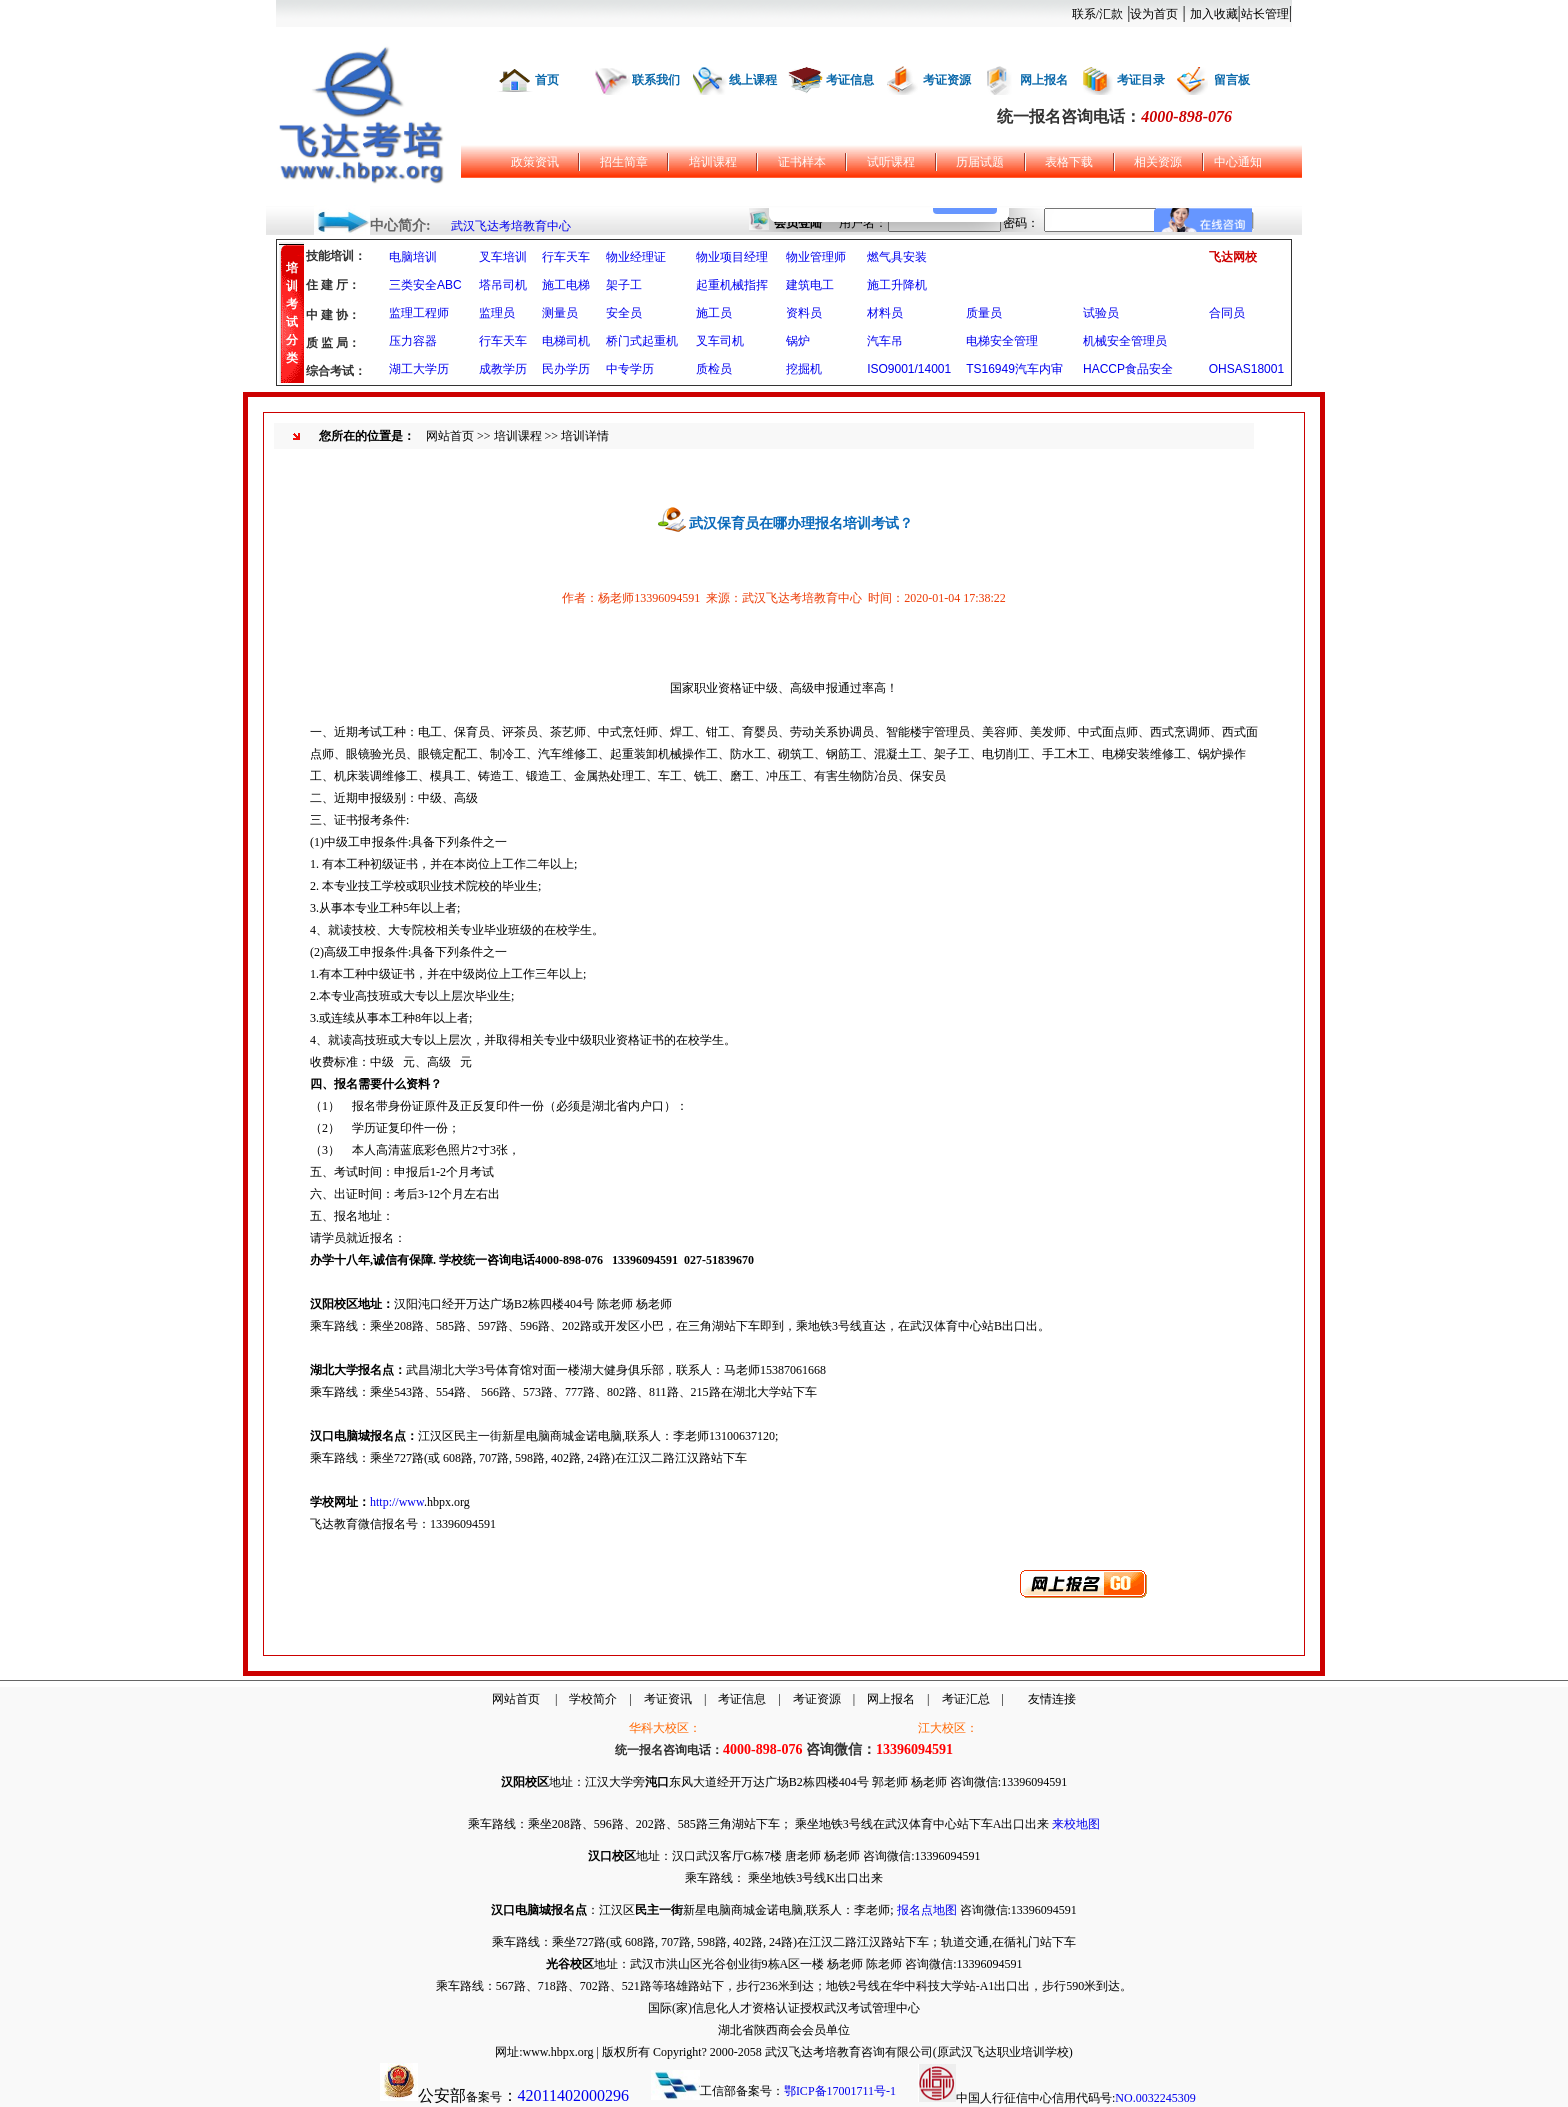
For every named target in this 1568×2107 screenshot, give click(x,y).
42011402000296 (573, 2095)
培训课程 (713, 162)
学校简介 (593, 1699)
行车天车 (566, 257)
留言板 (1232, 80)
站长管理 (1265, 14)
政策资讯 (535, 162)
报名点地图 (927, 1910)
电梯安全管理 (1002, 341)
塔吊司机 (503, 285)
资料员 (804, 313)
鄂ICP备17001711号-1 (840, 2091)
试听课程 (891, 162)
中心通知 (1238, 162)
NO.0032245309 (1155, 2098)
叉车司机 (720, 341)
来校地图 (1076, 1824)
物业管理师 (816, 257)
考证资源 (947, 80)
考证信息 (850, 80)
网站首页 (450, 436)
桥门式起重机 (642, 341)
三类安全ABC (425, 285)
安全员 (624, 313)
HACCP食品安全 (1128, 369)
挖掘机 (804, 369)
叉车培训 (503, 257)
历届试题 (980, 162)
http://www (397, 1502)
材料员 (885, 313)
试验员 (1101, 313)
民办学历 (566, 369)
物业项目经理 (732, 257)
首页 (547, 80)
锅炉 (798, 341)
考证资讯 (668, 1699)
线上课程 (753, 80)
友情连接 (1052, 1699)
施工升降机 (897, 285)
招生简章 (624, 162)
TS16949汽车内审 (1014, 369)
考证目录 (1141, 80)
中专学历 (630, 369)
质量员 (984, 313)
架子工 (624, 285)
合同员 (1227, 313)
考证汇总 (966, 1699)
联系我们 (656, 80)
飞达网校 (1233, 257)
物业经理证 (636, 257)
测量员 (560, 313)
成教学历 (503, 369)
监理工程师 (419, 313)
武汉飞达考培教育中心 (511, 226)
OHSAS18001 (1246, 369)
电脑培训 (413, 257)
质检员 (714, 369)
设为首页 (1154, 14)
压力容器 (413, 341)
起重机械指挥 (732, 285)
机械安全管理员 (1125, 341)
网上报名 (1044, 80)
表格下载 (1069, 162)
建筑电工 (810, 285)
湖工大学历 (419, 369)
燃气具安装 (897, 257)
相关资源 (1158, 162)
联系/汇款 (1097, 14)
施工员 (714, 313)
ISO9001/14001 (909, 369)
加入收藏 (1214, 14)
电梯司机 (566, 341)
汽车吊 (885, 341)
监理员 (497, 313)
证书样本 (802, 162)
